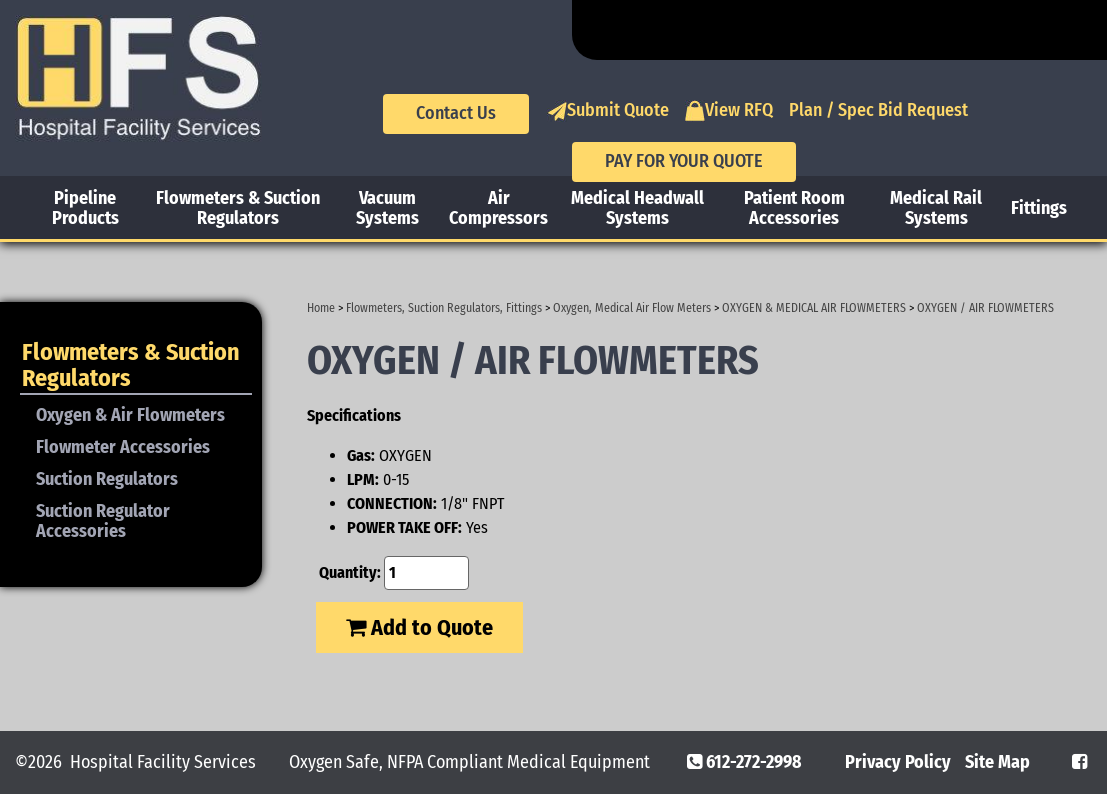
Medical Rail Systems (936, 208)
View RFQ (729, 110)
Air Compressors (498, 208)
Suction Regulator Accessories (103, 521)
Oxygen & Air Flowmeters (130, 415)
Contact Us (456, 113)
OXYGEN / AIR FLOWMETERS (985, 308)
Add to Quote (419, 627)
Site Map (997, 762)
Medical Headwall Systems (637, 208)
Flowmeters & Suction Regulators (238, 208)
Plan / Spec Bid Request (878, 110)
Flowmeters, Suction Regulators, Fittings (444, 308)
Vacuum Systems (387, 208)
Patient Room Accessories (794, 208)
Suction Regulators (107, 479)
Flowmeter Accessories (123, 447)
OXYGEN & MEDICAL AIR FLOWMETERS (814, 308)
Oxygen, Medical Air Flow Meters (632, 308)
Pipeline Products (85, 208)
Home (321, 308)
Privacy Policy (898, 762)
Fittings (1039, 208)
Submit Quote (608, 110)
